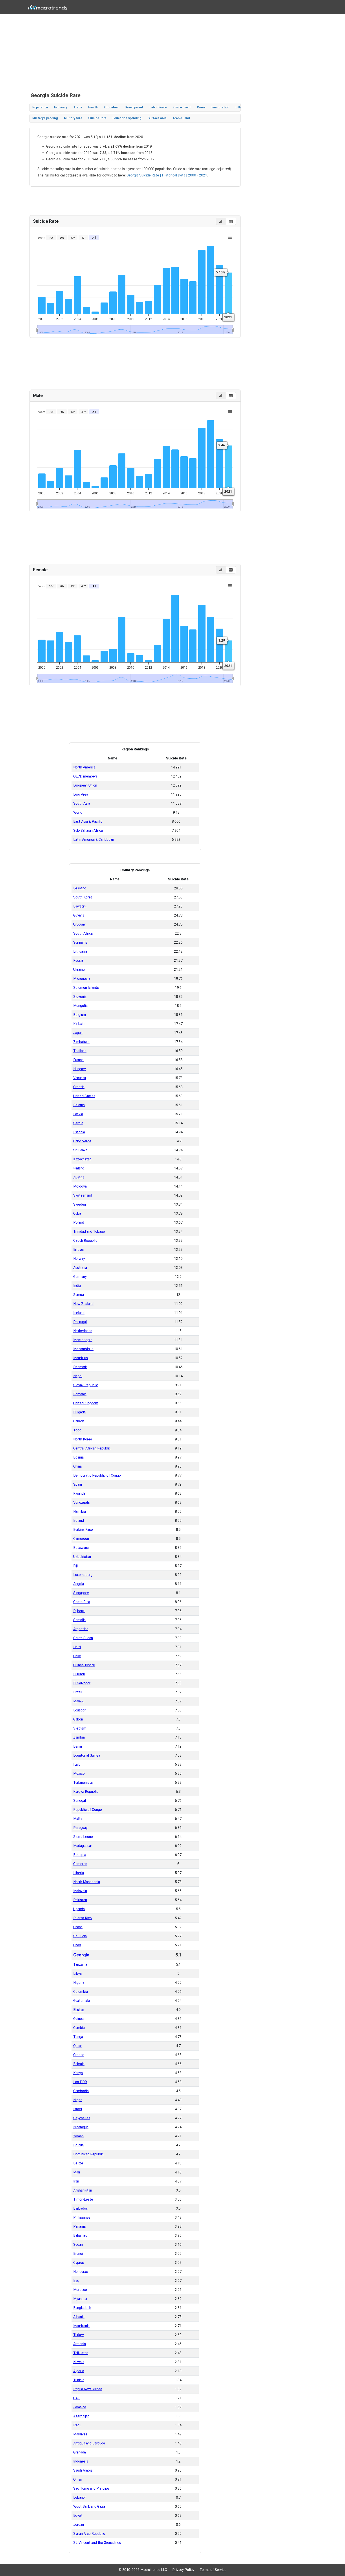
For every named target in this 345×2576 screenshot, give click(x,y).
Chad (77, 1945)
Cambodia (81, 2091)
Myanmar (80, 2299)
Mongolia (80, 1006)
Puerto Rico (82, 1918)
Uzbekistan (82, 1557)
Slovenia (79, 997)
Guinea (78, 2019)
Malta (77, 1819)
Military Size (73, 118)
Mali (76, 2172)
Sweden (79, 1204)
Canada (78, 1421)
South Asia (81, 803)
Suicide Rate (97, 118)
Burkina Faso (83, 1529)
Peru (77, 2425)
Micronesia (81, 978)
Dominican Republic (88, 2154)
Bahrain (78, 2064)
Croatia (78, 1087)
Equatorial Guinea (86, 1755)
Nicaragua (80, 2127)
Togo (77, 1430)
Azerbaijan (81, 2416)
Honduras (80, 2272)
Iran (76, 2181)
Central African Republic (92, 1448)
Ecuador (79, 1710)
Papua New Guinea (87, 2389)
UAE (76, 2398)
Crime (201, 107)
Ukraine (79, 969)
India (77, 1286)
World (77, 812)
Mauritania (81, 2326)
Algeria (78, 2371)
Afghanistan (82, 2190)
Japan (78, 1033)
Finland (78, 1168)
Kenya (78, 2073)
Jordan (78, 2524)
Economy (60, 107)
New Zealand (83, 1304)
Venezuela (81, 1502)
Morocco (80, 2290)
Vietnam (79, 1728)
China (77, 1466)
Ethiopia (79, 1855)
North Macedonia (86, 1882)
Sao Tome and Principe (91, 2488)
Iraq (76, 2281)
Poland (78, 1222)
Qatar (77, 2046)
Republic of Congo (87, 1810)
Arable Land (181, 118)
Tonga (78, 2037)
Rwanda (79, 1493)
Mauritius (80, 1358)
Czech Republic (85, 1240)
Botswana (81, 1548)
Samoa (78, 1295)
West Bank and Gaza (89, 2506)
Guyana (78, 915)
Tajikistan (80, 2353)
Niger (77, 2100)
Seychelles (81, 2118)
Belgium (79, 1015)
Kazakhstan (82, 1159)
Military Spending (45, 118)
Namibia (79, 1511)
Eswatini (79, 906)
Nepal (77, 1376)
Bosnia (78, 1457)
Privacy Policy (183, 2570)
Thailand (79, 1051)
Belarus (79, 1105)
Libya (77, 1973)
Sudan (78, 2244)
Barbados (80, 2208)
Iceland (78, 1313)
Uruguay (79, 924)
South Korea (82, 897)
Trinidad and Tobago (89, 1231)
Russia (78, 960)
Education (111, 107)
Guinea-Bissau (84, 1665)
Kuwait (78, 2362)
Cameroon (81, 1539)
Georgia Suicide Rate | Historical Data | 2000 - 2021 (167, 175)
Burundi (79, 1674)
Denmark (80, 1367)
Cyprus (78, 2262)
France (78, 1060)
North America (84, 767)
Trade (77, 107)
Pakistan (80, 1900)
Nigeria (78, 1982)
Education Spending (126, 118)
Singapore (81, 1593)
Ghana (78, 1927)
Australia (80, 1268)
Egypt (78, 2515)
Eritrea (78, 1249)
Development (134, 107)
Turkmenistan (83, 1782)
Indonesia (80, 2461)
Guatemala (81, 2001)
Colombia (80, 1992)
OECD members (85, 776)
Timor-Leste (83, 2199)
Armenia (79, 2344)
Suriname (80, 942)
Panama (79, 2226)
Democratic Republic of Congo (97, 1475)
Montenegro (82, 1340)
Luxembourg (82, 1575)
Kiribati (78, 1024)
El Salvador (81, 1683)
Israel (77, 2109)
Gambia (79, 2028)
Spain (77, 1484)
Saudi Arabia (82, 2470)
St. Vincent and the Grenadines (97, 2543)
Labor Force (158, 107)
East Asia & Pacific (87, 821)
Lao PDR (80, 2082)
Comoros (80, 1864)
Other (239, 107)
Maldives (80, 2434)
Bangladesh (82, 2308)
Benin (77, 1746)
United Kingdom (85, 1403)
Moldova (80, 1186)
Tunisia (78, 2380)
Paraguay (80, 1828)
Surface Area (157, 118)
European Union (85, 785)
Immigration (220, 107)
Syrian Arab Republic (89, 2533)
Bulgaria (79, 1412)
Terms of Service (213, 2570)
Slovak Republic (85, 1385)
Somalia (79, 1620)
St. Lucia (80, 1936)
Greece (78, 2055)
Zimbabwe (81, 1042)
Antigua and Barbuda (89, 2443)
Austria (78, 1177)
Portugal (80, 1322)
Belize (78, 2163)
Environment (182, 107)
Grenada (79, 2452)
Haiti (77, 1647)
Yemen (78, 2136)
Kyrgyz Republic (85, 1791)
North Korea (82, 1439)
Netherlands (82, 1331)
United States (84, 1096)
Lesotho (79, 888)
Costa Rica (81, 1602)
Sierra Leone (83, 1837)
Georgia (81, 1955)
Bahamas (80, 2235)
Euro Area (80, 794)
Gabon (78, 1719)
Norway (79, 1258)
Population (40, 107)
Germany (80, 1277)
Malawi (78, 1701)
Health (93, 107)
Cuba (77, 1213)
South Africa (83, 933)
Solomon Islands (86, 987)
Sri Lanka (80, 1150)
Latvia (78, 1114)
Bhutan (78, 2010)
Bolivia (78, 2145)
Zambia (79, 1737)
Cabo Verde (82, 1141)
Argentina (80, 1629)
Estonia (79, 1132)
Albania (78, 2317)
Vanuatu (79, 1078)
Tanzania (80, 1964)
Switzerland (82, 1195)
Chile (77, 1656)
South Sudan (83, 1638)
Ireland (78, 1520)
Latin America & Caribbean (93, 839)
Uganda (79, 1909)
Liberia (78, 1873)
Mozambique (83, 1349)
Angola (78, 1584)
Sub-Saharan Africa (88, 830)
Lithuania (80, 951)
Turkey (78, 2335)
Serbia (78, 1123)
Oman (77, 2479)
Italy (76, 1764)
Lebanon (79, 2497)
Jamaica (79, 2407)
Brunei (78, 2253)
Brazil (77, 1692)
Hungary (79, 1069)
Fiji (75, 1566)
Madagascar (82, 1846)
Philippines (81, 2217)
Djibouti (79, 1611)
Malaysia (80, 1891)
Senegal (79, 1800)
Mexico (79, 1773)
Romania (79, 1394)
